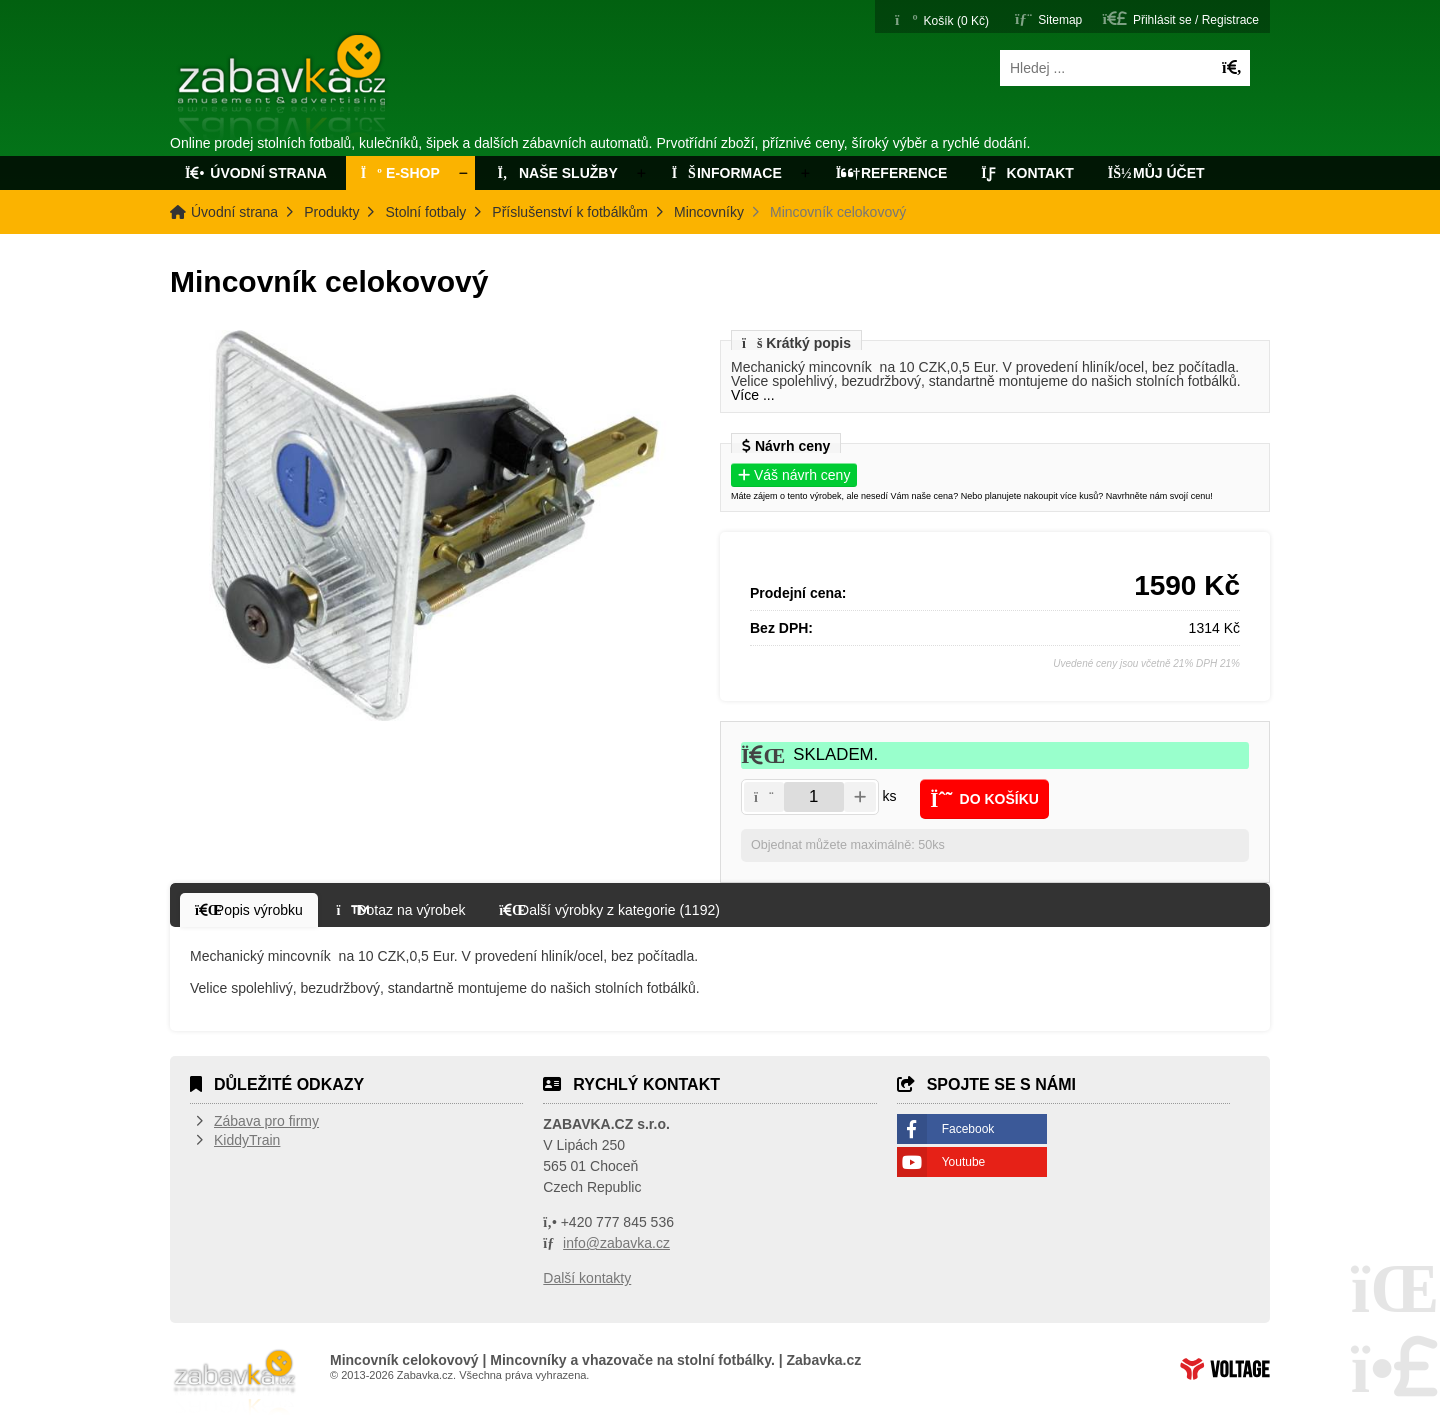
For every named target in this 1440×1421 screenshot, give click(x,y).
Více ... (753, 395)
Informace (727, 173)
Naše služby (556, 173)
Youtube (964, 1162)
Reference (892, 173)
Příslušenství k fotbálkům (570, 212)
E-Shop (400, 173)
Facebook (968, 1129)
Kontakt (1027, 173)
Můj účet (1156, 173)
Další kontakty (587, 1278)
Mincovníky (709, 212)
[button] (1181, 18)
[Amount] (814, 797)
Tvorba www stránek (1225, 1369)
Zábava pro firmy (266, 1121)
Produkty (331, 212)
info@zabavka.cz (616, 1243)
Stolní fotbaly (425, 212)
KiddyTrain (247, 1140)
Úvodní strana (283, 88)
